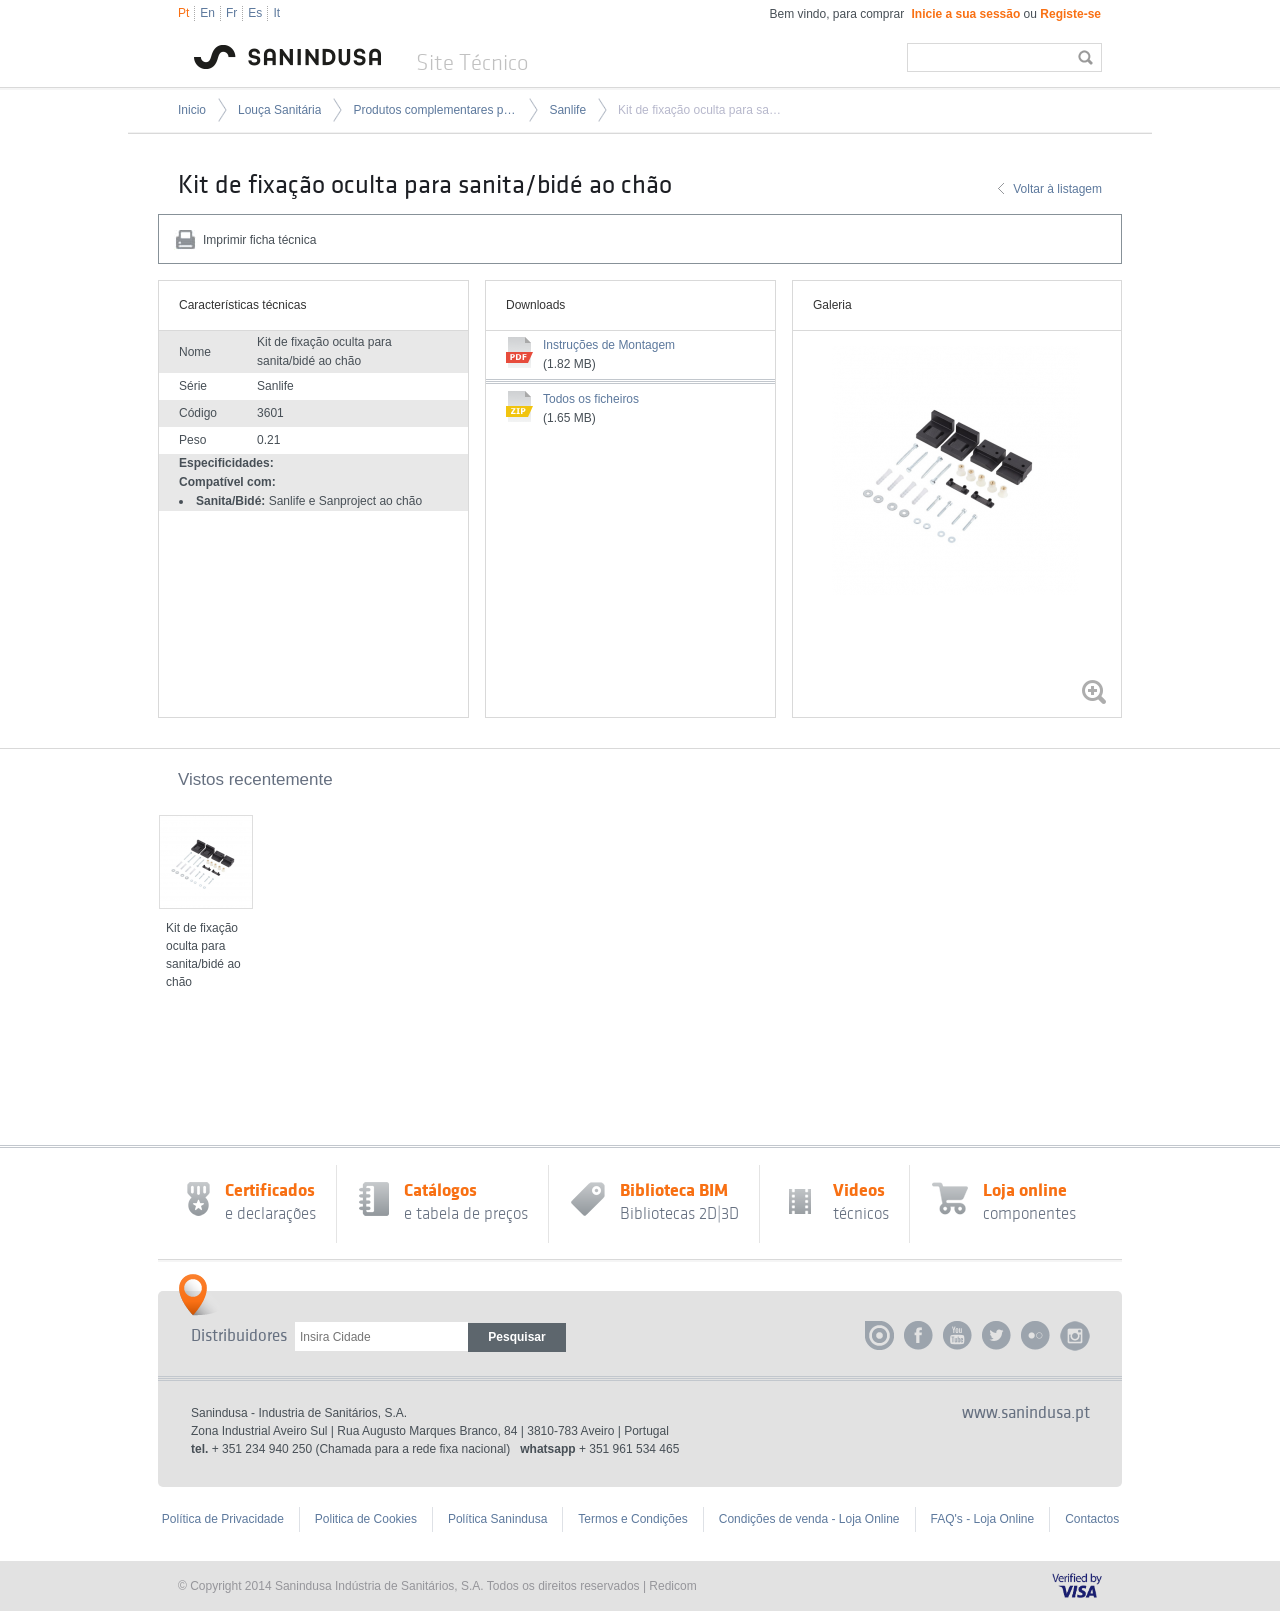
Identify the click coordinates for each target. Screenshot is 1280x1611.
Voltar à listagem (1057, 189)
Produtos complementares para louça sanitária (435, 110)
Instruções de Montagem (609, 345)
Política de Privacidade (223, 1519)
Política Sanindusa (497, 1519)
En (207, 13)
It (276, 13)
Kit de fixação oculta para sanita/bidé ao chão (700, 110)
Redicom (672, 1586)
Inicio (192, 110)
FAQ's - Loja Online (983, 1519)
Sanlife (567, 110)
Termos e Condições (632, 1519)
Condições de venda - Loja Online (809, 1519)
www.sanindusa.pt (1026, 1413)
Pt (183, 13)
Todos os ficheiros (591, 399)
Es (255, 13)
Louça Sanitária (279, 110)
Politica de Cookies (366, 1519)
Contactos (1092, 1519)
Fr (231, 13)
